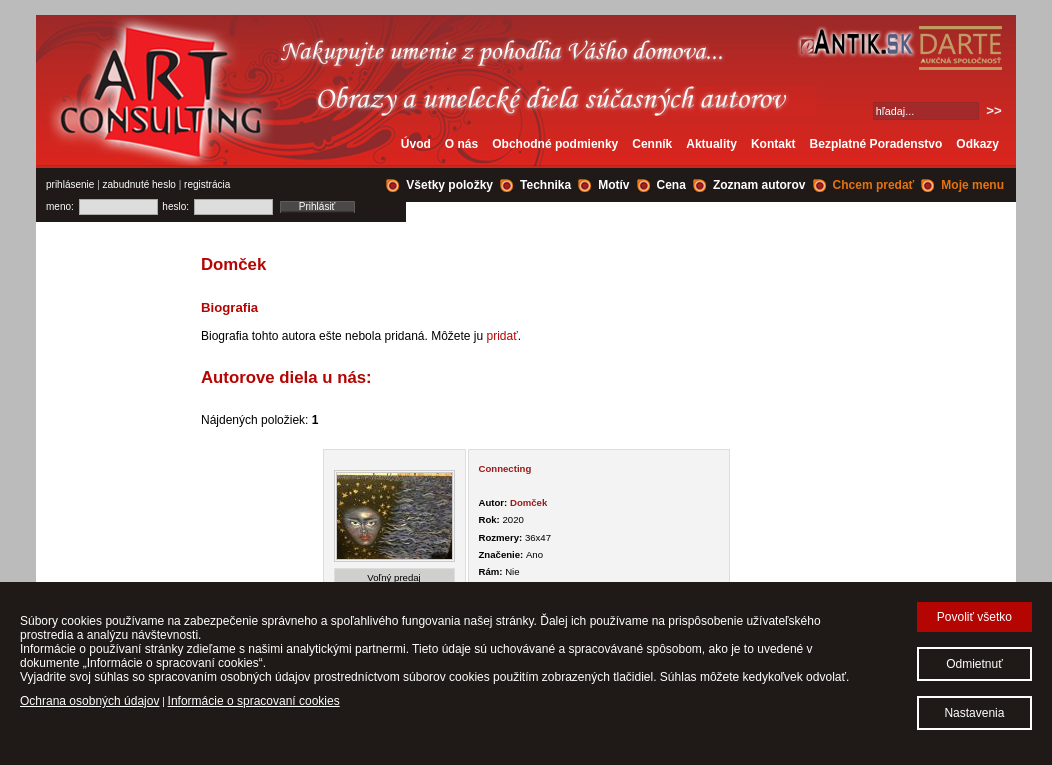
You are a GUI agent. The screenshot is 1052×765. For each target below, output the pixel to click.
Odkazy (977, 144)
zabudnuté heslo (139, 184)
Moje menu (972, 185)
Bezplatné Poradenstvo (876, 144)
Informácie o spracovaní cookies (254, 701)
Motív (613, 185)
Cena (671, 185)
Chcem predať (874, 185)
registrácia (207, 184)
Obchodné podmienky (555, 144)
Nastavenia (974, 713)
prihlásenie (70, 184)
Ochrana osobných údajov (89, 701)
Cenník (652, 144)
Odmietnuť (974, 664)
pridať (502, 336)
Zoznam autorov (759, 185)
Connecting (505, 468)
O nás (461, 144)
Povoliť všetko (974, 617)
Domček (528, 502)
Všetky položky (449, 185)
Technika (545, 185)
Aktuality (711, 144)
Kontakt (773, 144)
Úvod (416, 144)
